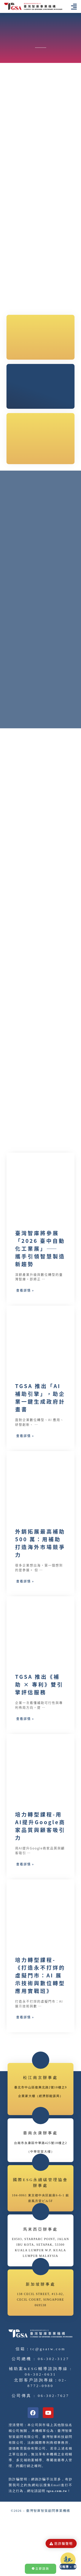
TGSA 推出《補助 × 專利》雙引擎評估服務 (39, 1684)
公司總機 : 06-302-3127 (40, 2359)
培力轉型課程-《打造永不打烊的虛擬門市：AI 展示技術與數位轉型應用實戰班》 (40, 1975)
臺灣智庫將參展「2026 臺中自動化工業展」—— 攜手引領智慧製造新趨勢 (40, 1248)
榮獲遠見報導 (59, 2566)
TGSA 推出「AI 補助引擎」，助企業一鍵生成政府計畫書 (40, 1397)
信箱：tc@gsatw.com (41, 2349)
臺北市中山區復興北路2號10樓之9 (40, 2087)
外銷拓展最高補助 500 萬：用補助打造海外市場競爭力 (40, 1543)
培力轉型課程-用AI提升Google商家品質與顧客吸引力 (40, 1825)
